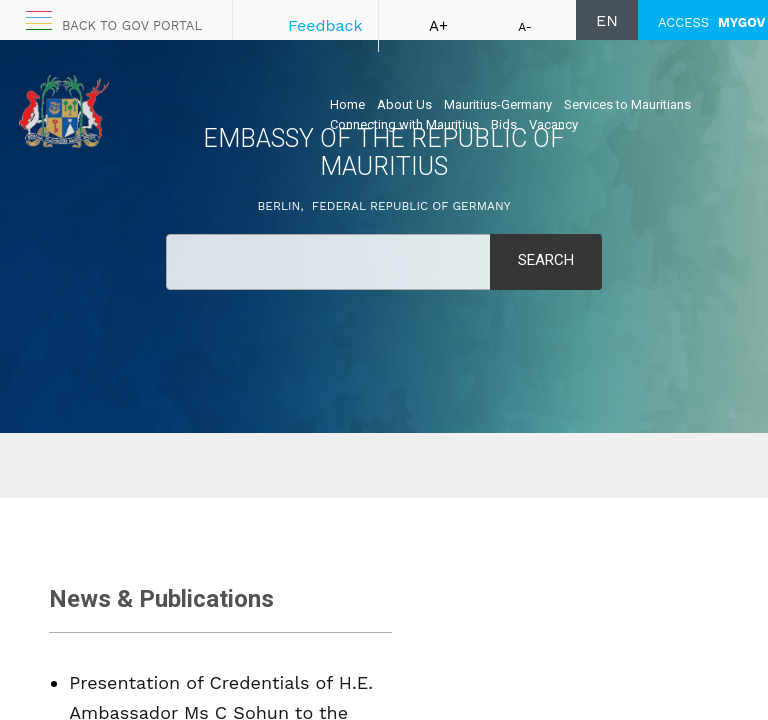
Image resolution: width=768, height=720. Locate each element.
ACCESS (711, 22)
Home (347, 104)
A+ (438, 26)
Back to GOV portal (132, 25)
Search (546, 260)
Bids (504, 124)
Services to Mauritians (627, 104)
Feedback (325, 25)
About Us (404, 104)
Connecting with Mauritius (404, 124)
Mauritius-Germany (498, 104)
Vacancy (553, 124)
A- (525, 27)
